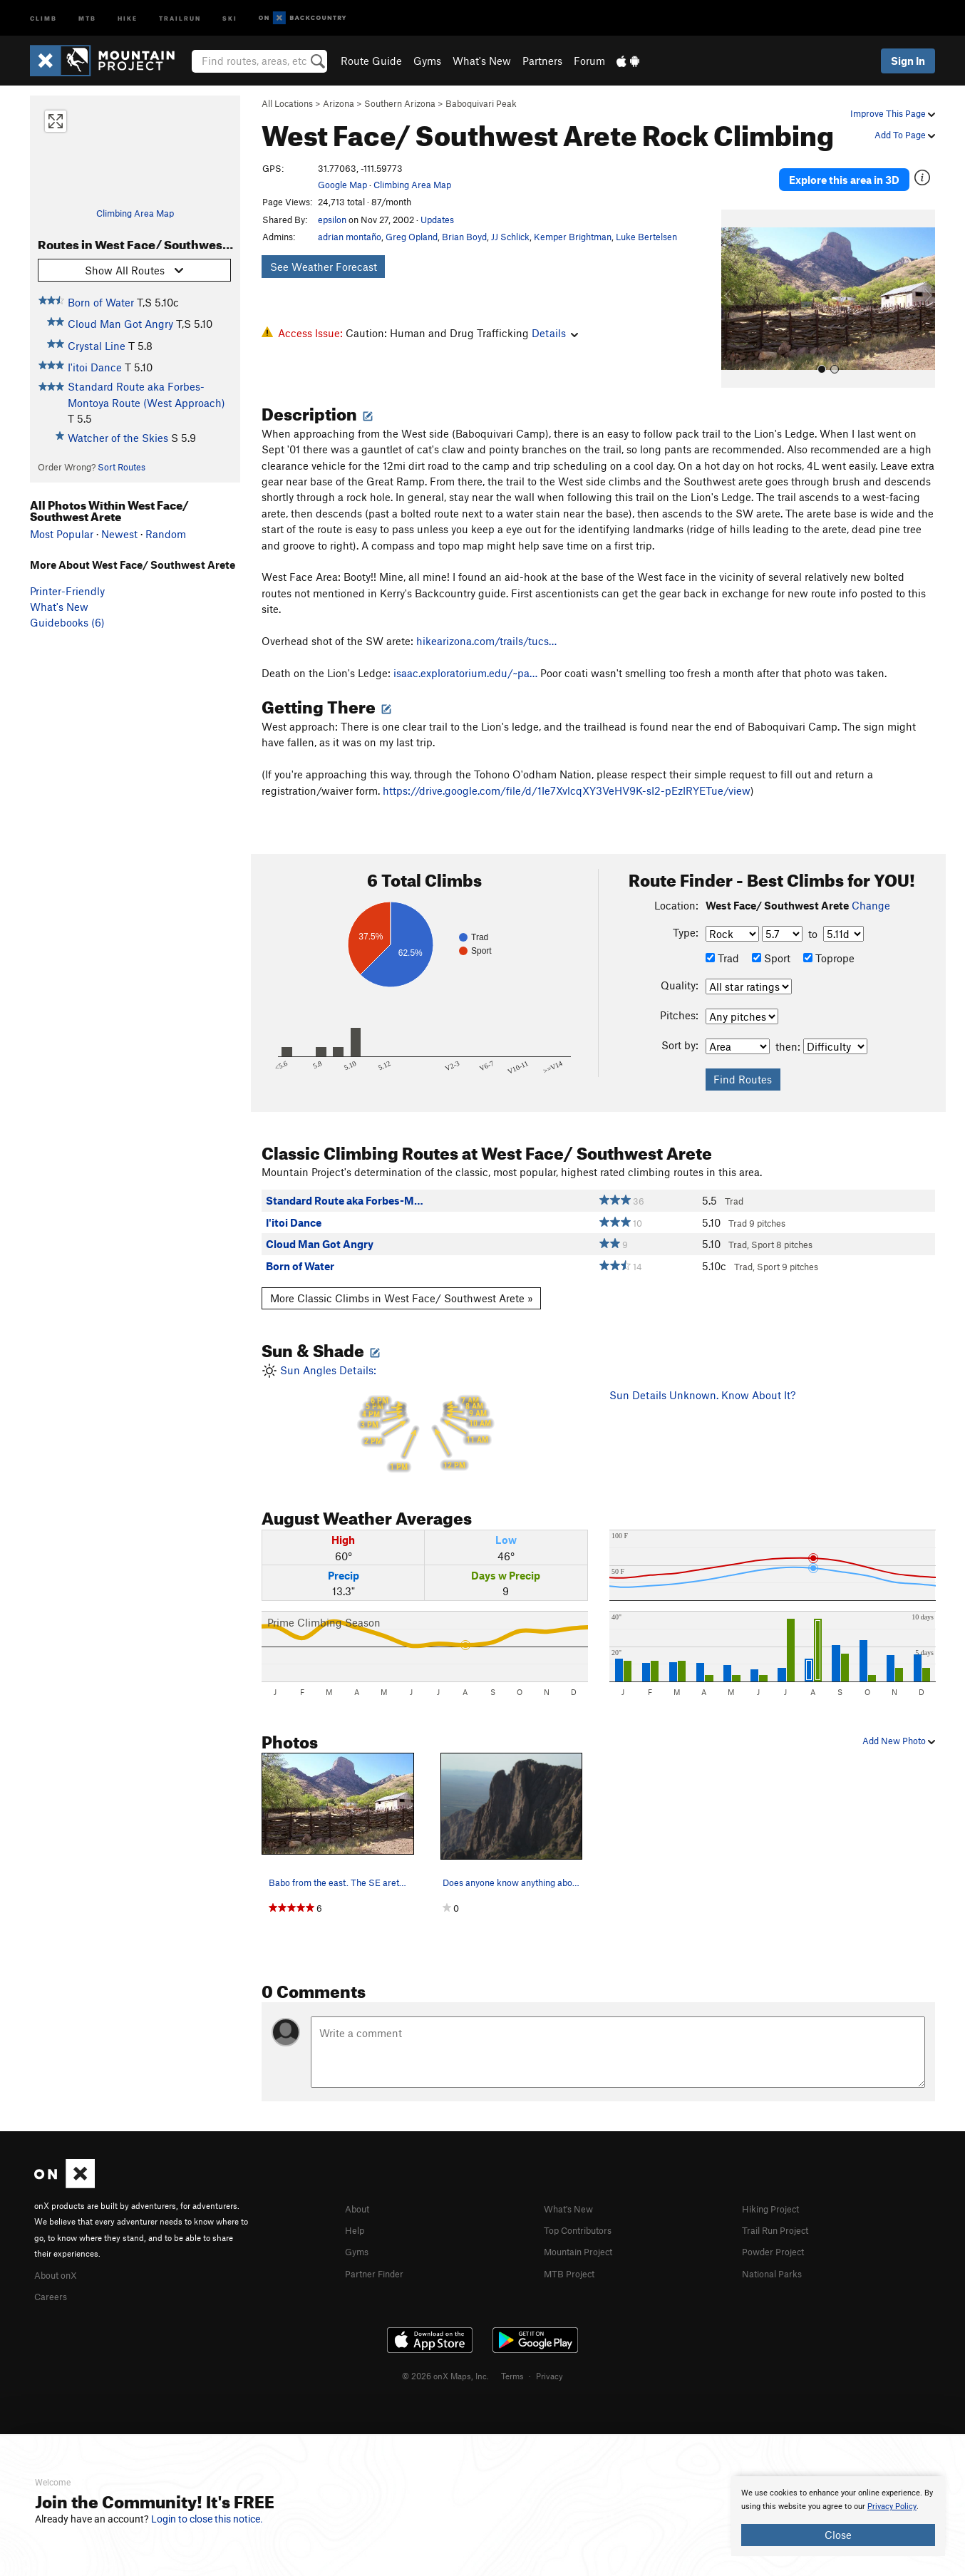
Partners (542, 60)
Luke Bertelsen (646, 236)
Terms (512, 2354)
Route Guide (371, 60)
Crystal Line (96, 345)
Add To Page (904, 134)
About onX (60, 2253)
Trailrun (180, 17)
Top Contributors (584, 2209)
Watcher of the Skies (118, 437)
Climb (43, 17)
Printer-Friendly (67, 590)
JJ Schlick (510, 236)
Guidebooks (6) (67, 622)
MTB (87, 17)
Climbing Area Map (135, 213)
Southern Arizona (399, 103)
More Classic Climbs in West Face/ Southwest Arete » (401, 1278)
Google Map (342, 184)
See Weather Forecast (323, 266)
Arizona (338, 103)
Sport (771, 938)
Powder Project (778, 2229)
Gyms (427, 60)
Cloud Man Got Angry (120, 323)
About (359, 2188)
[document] (838, 2516)
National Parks (777, 2251)
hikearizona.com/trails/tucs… (486, 620)
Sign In (908, 60)
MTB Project (573, 2251)
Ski (229, 17)
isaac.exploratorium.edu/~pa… (465, 652)
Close (838, 2534)
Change (871, 885)
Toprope (829, 938)
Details (555, 332)
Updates (437, 219)
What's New (482, 60)
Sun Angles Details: (425, 1400)
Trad (722, 938)
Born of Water (101, 302)
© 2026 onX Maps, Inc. (445, 2354)
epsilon (332, 219)
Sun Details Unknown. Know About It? (702, 1375)
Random (165, 533)
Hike (128, 17)
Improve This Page (892, 113)
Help (356, 2209)
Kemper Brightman (572, 236)
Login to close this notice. (207, 2519)
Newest (119, 533)
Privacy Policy (892, 2506)
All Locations (287, 103)
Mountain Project (585, 2229)
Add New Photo (898, 1720)
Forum (589, 60)
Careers (52, 2274)
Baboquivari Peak (481, 103)
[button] (735, 279)
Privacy (549, 2354)
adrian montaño (349, 236)
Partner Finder (379, 2251)
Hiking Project (776, 2188)
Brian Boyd (464, 236)
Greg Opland (412, 236)
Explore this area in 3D (844, 169)
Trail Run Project (781, 2209)
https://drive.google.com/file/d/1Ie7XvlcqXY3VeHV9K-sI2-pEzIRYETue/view (566, 770)
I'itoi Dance (95, 367)
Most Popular (61, 533)
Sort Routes (121, 467)
